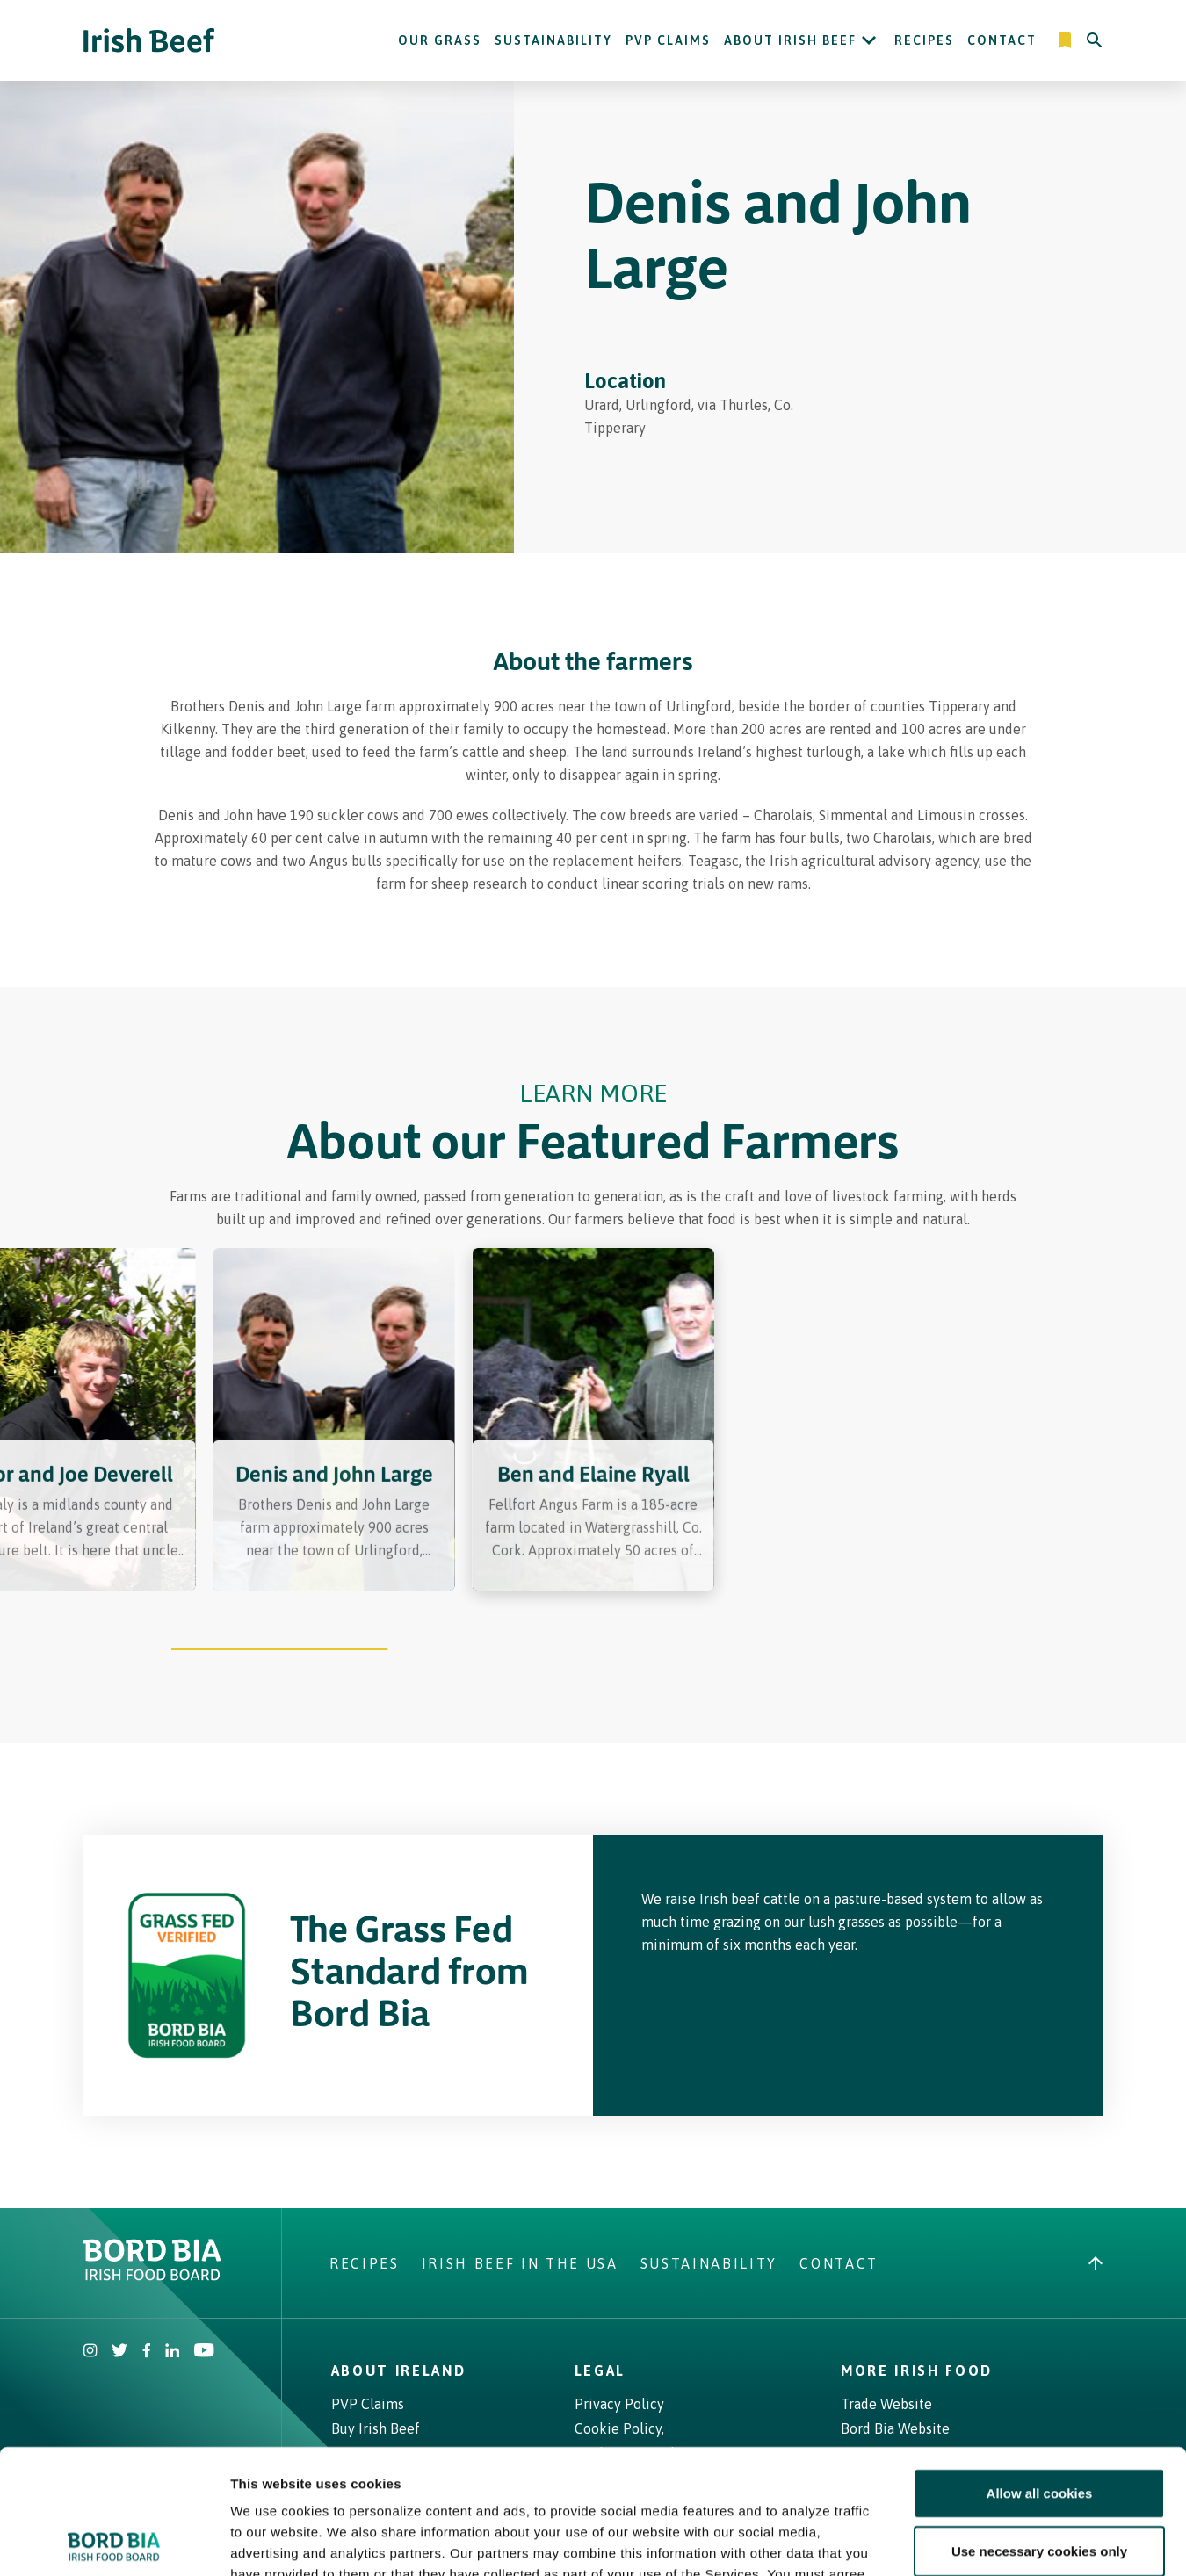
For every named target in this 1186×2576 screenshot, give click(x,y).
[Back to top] (1095, 2263)
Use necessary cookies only (1039, 2426)
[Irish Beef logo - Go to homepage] (149, 40)
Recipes (924, 40)
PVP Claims (668, 40)
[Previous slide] (118, 1431)
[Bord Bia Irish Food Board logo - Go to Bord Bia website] (152, 2276)
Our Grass (439, 40)
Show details (922, 2541)
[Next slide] (1067, 1431)
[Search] (1095, 40)
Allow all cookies (1040, 2368)
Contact (1002, 40)
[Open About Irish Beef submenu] (869, 40)
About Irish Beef (790, 40)
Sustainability (553, 40)
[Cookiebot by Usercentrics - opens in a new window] (114, 2542)
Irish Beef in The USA (520, 2263)
